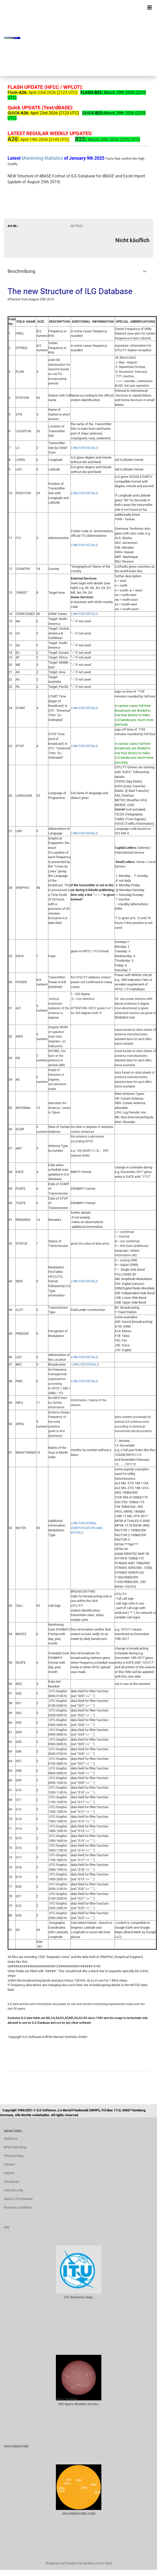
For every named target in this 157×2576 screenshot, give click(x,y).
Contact (9, 2164)
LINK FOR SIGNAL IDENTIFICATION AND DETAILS (87, 1527)
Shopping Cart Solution (61, 2563)
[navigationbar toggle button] (149, 7)
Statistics (10, 2138)
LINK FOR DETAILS (84, 448)
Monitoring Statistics (42, 158)
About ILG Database (18, 2199)
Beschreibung (21, 271)
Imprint (9, 2173)
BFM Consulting (15, 2147)
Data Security (13, 2190)
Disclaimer (11, 2181)
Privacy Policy (14, 2156)
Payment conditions (18, 2207)
